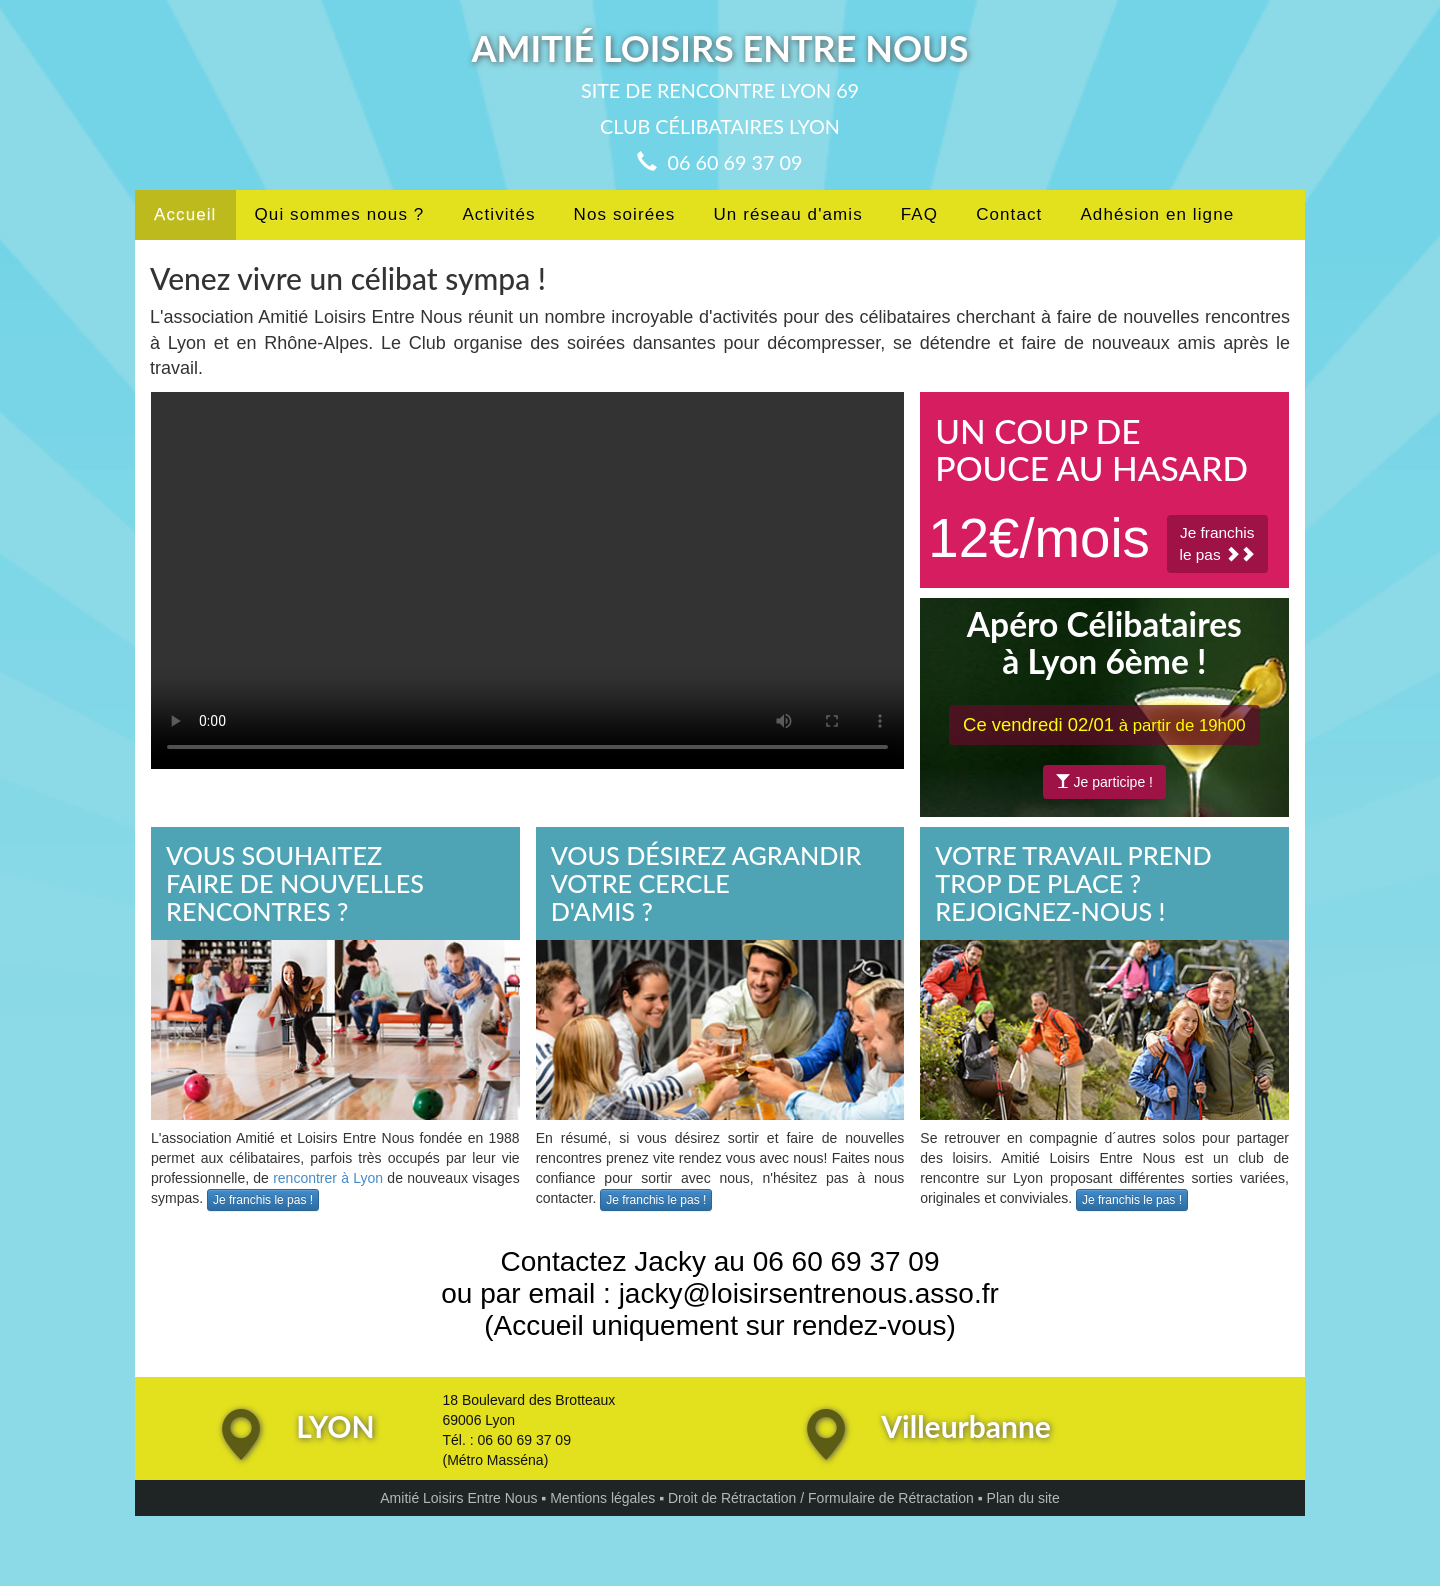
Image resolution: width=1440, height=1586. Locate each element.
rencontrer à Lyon (328, 1178)
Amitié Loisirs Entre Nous (458, 1498)
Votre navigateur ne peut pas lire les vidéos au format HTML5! (527, 580)
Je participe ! (1104, 782)
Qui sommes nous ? (340, 214)
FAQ (919, 214)
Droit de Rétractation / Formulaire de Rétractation (821, 1498)
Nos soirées (625, 214)
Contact (1009, 214)
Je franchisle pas (1217, 543)
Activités (498, 214)
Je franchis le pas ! (263, 1200)
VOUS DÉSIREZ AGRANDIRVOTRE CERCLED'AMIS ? (706, 882)
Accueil (185, 214)
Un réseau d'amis (787, 214)
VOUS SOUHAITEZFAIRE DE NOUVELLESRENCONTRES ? (295, 882)
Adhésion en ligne (1157, 214)
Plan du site (1023, 1498)
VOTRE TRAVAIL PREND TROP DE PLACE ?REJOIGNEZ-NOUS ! (1073, 882)
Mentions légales (602, 1498)
